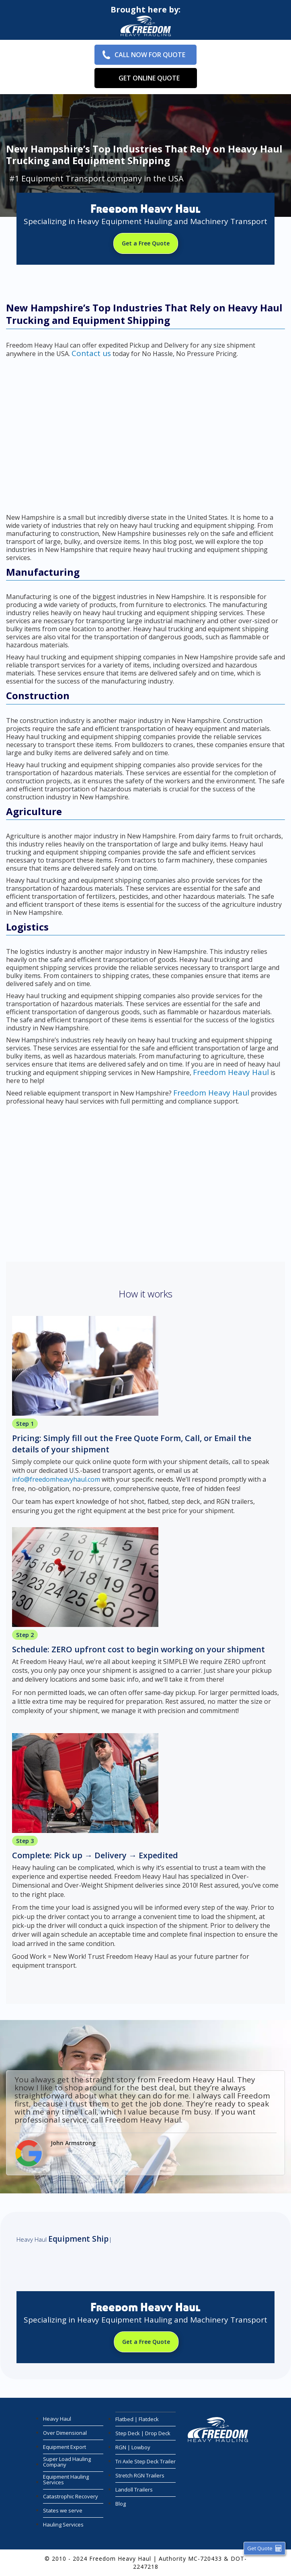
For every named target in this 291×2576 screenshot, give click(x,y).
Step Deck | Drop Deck (142, 2433)
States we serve (62, 2510)
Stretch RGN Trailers (139, 2475)
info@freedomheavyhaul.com (56, 1479)
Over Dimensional (65, 2433)
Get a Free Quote (146, 243)
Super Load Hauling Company (67, 2461)
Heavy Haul (57, 2419)
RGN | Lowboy (132, 2447)
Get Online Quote (149, 78)
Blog (120, 2503)
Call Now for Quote (150, 54)
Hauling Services (63, 2524)
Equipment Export (64, 2447)
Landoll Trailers (134, 2489)
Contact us (91, 353)
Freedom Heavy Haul (231, 1072)
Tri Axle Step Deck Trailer (145, 2461)
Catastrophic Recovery (70, 2496)
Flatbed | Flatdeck (137, 2419)
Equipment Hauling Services (66, 2479)
